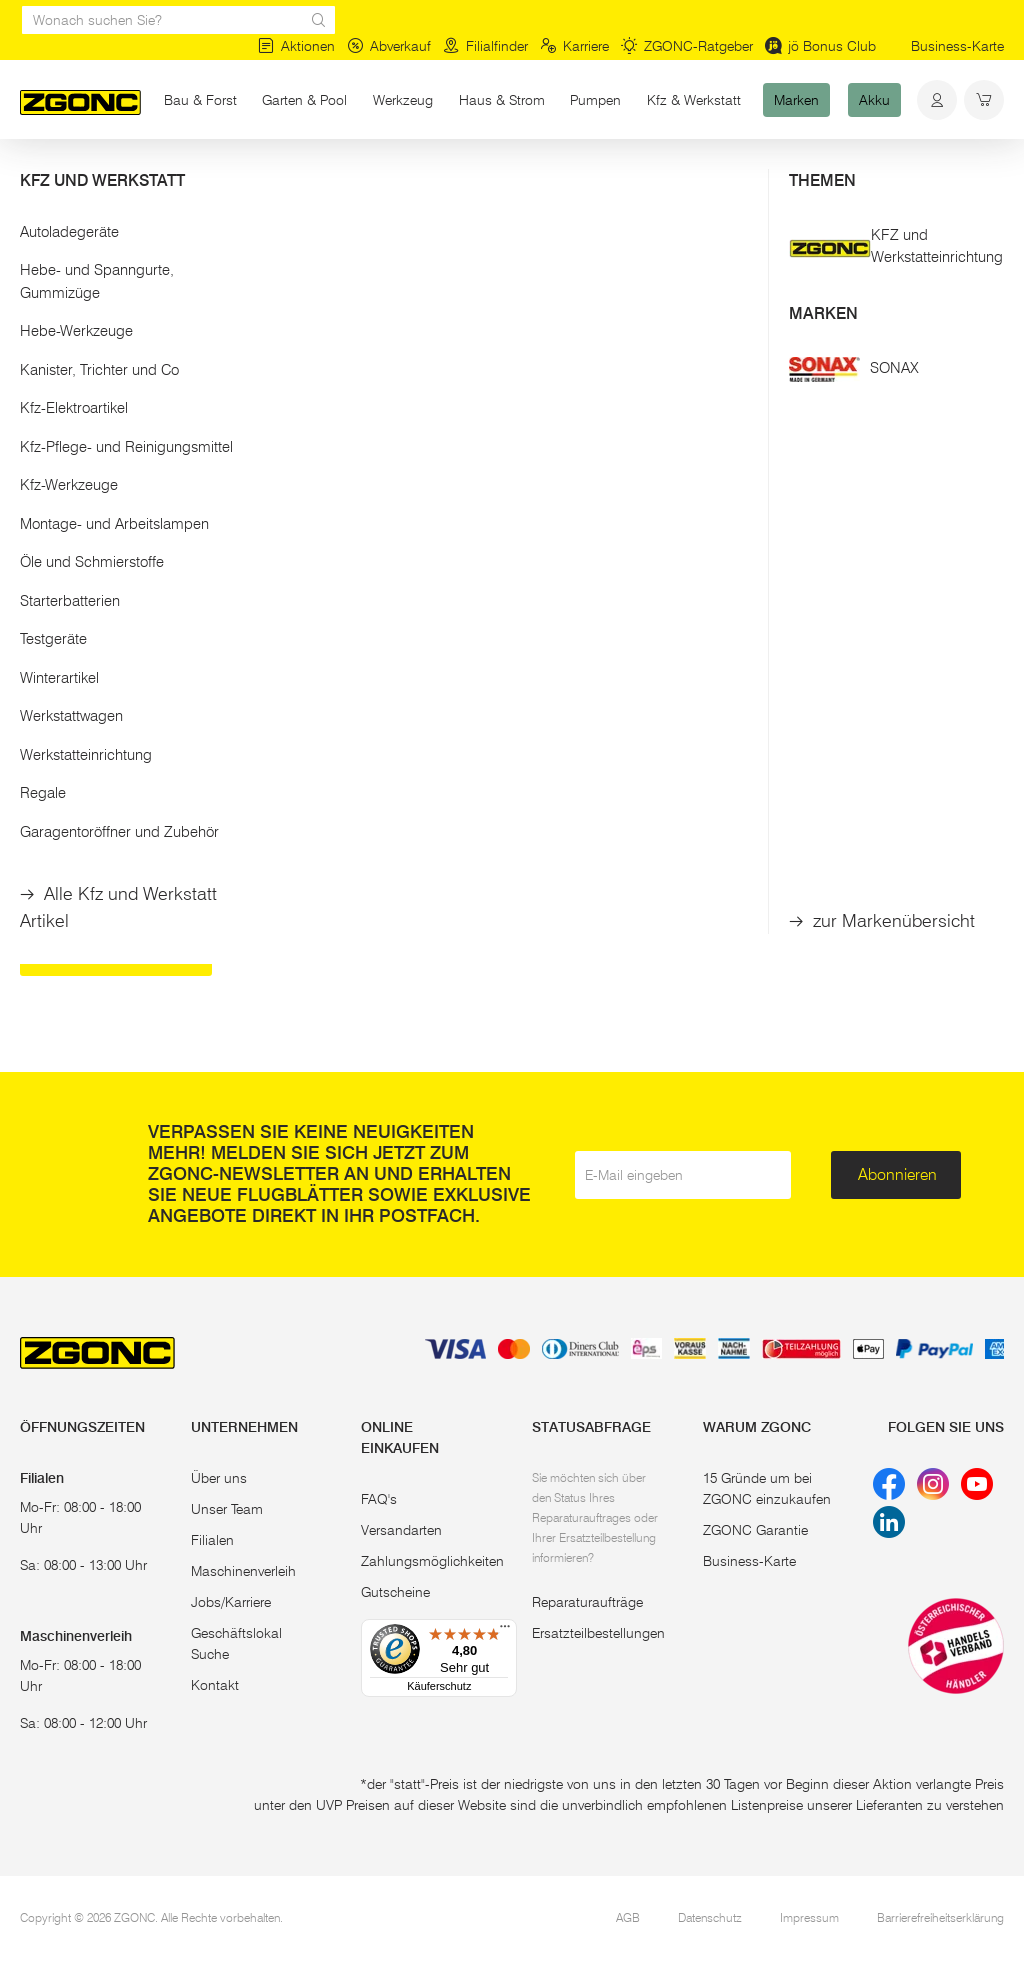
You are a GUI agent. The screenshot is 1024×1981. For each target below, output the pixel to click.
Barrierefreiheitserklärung (940, 1917)
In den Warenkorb (333, 676)
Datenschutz (710, 1917)
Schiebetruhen (113, 951)
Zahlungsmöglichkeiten (432, 1561)
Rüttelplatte (330, 887)
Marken (796, 100)
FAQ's (379, 1499)
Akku (874, 100)
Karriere (574, 46)
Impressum (809, 1917)
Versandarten (401, 1530)
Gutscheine (395, 1592)
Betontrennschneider (548, 887)
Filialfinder (485, 46)
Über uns (219, 1478)
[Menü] (505, 1631)
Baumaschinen (264, 178)
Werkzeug (403, 100)
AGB (628, 1917)
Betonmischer (775, 887)
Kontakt (215, 1685)
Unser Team (227, 1509)
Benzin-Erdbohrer (124, 887)
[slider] (41, 324)
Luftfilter (313, 600)
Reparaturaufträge (587, 1602)
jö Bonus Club (820, 46)
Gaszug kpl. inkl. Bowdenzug (535, 610)
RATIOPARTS (335, 526)
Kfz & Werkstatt (694, 100)
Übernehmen (128, 437)
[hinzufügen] (399, 677)
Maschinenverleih (243, 1571)
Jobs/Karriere (231, 1602)
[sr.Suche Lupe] (319, 20)
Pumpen (595, 100)
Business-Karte (957, 46)
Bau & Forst (200, 100)
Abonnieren (897, 1174)
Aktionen (296, 46)
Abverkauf (389, 46)
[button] (128, 258)
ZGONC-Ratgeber (687, 46)
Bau (181, 178)
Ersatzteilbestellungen (598, 1633)
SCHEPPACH (528, 526)
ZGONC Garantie (755, 1530)
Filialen (212, 1540)
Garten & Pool (304, 100)
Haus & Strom (502, 100)
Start (34, 178)
